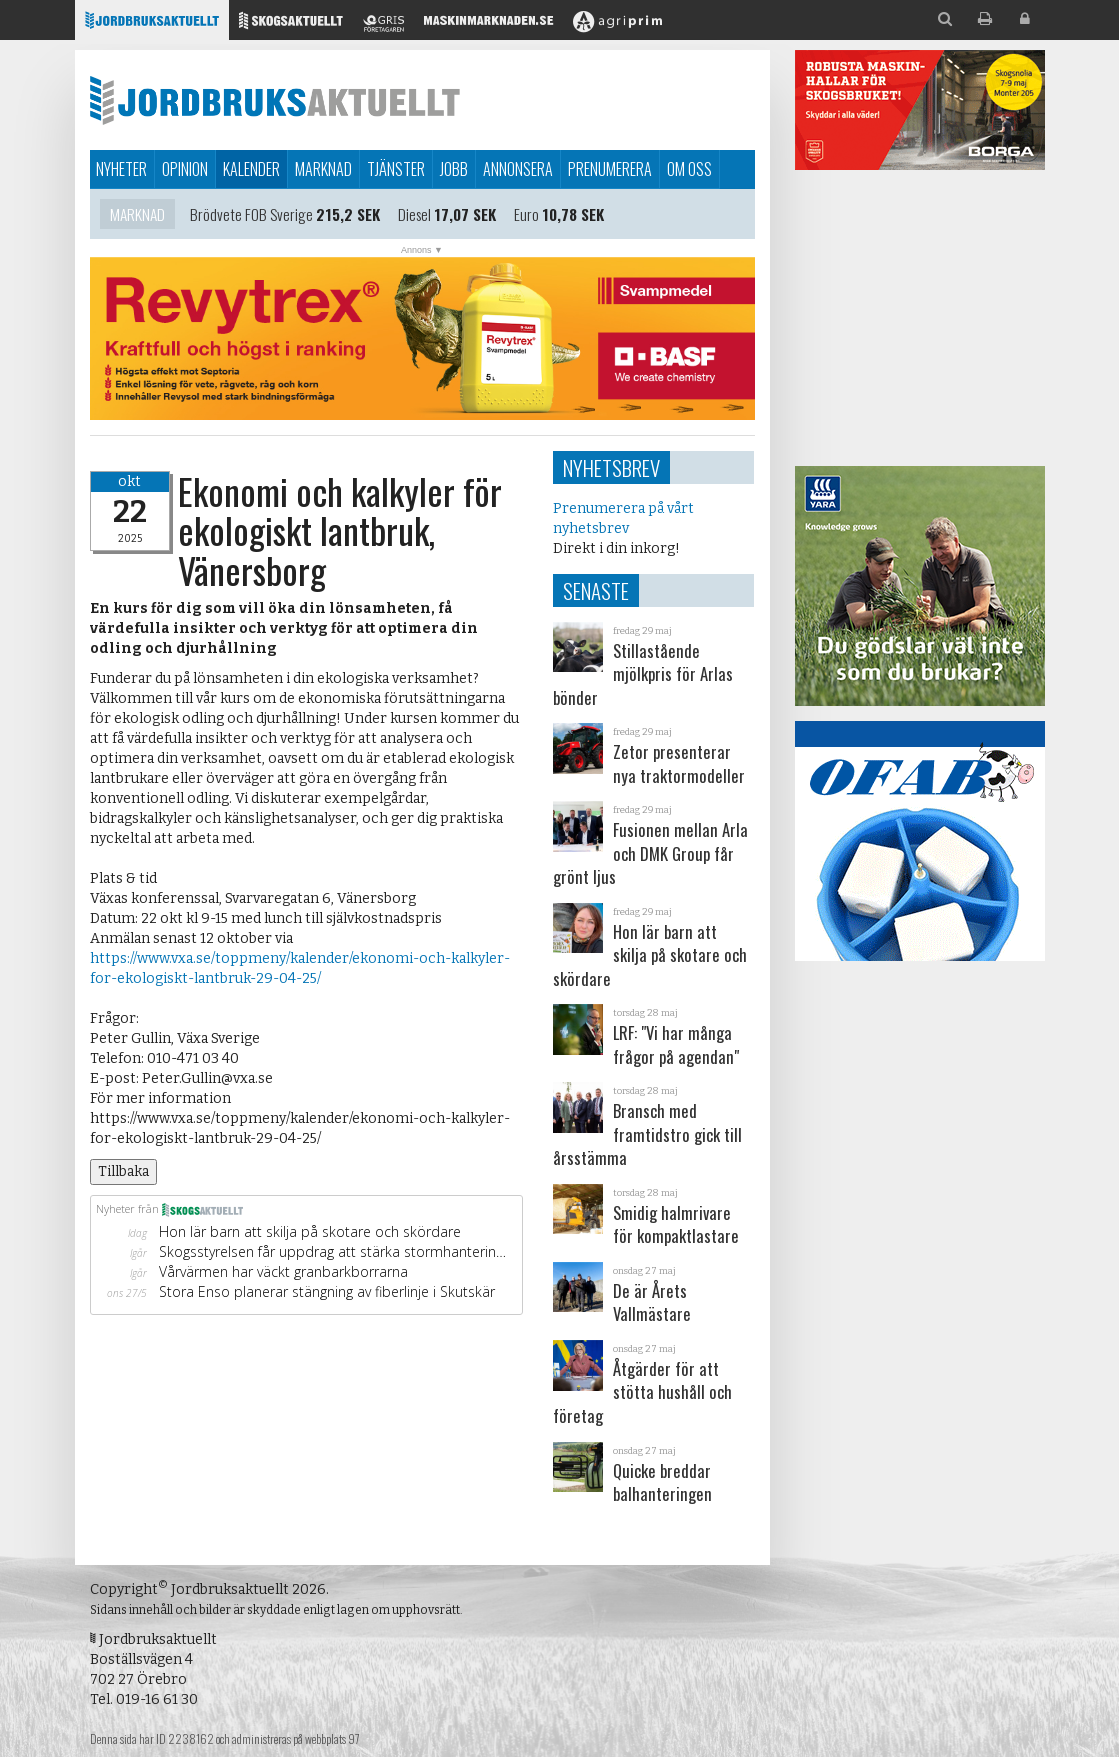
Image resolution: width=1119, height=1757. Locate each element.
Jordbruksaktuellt (275, 100)
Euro (526, 217)
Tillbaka (123, 1171)
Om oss (689, 169)
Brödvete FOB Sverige (251, 217)
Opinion (185, 169)
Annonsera (518, 169)
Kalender (251, 169)
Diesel (414, 217)
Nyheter (121, 169)
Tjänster (396, 169)
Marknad (323, 169)
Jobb (454, 169)
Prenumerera (610, 169)
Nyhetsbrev (611, 467)
